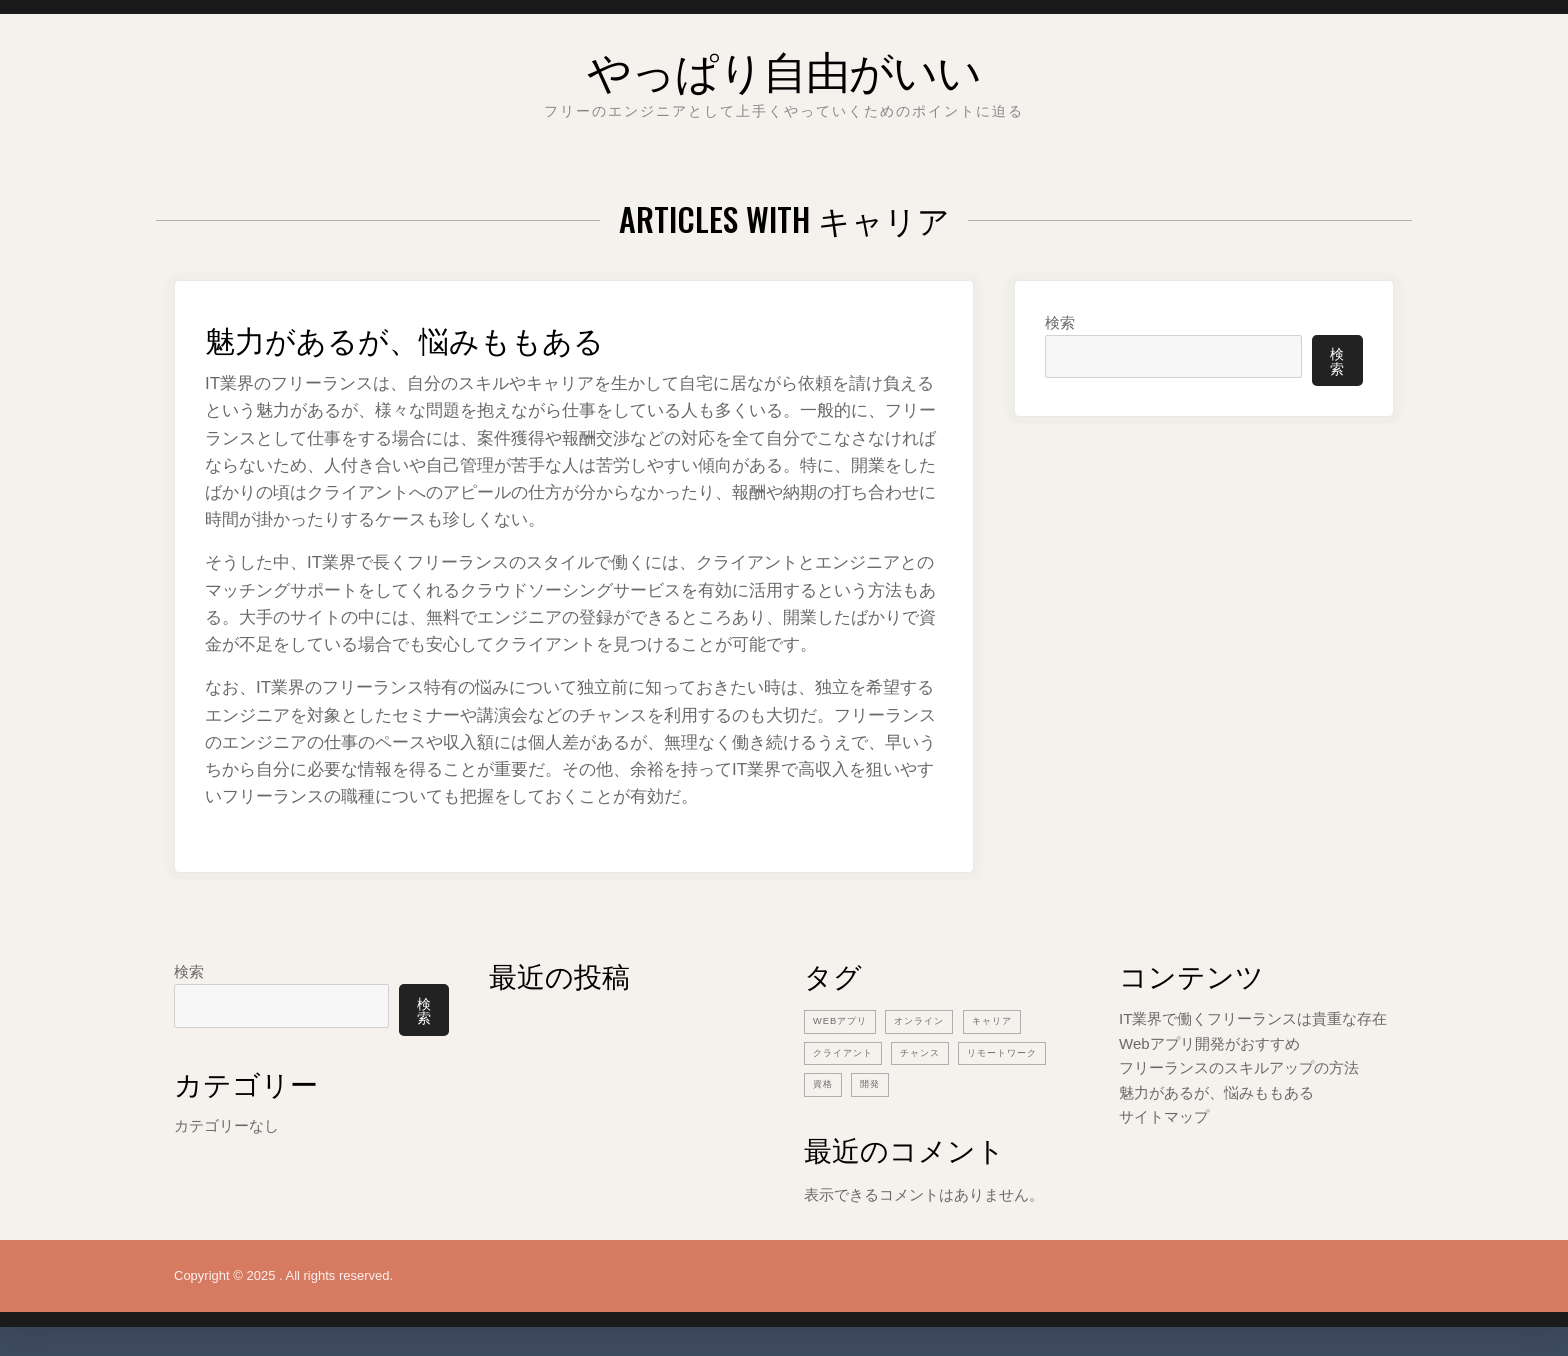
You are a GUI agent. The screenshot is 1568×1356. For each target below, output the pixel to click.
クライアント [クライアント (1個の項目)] (849, 1051)
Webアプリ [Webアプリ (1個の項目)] (845, 1020)
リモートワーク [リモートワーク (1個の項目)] (855, 1082)
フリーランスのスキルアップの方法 (1239, 1066)
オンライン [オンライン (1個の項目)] (934, 1020)
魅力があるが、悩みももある (443, 335)
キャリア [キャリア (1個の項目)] (1015, 1020)
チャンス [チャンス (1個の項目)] (936, 1051)
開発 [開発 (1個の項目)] (987, 1082)
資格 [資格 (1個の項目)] (936, 1082)
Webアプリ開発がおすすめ (1209, 1042)
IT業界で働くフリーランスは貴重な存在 (1253, 1018)
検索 (1060, 322)
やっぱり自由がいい (784, 64)
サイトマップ (1164, 1114)
